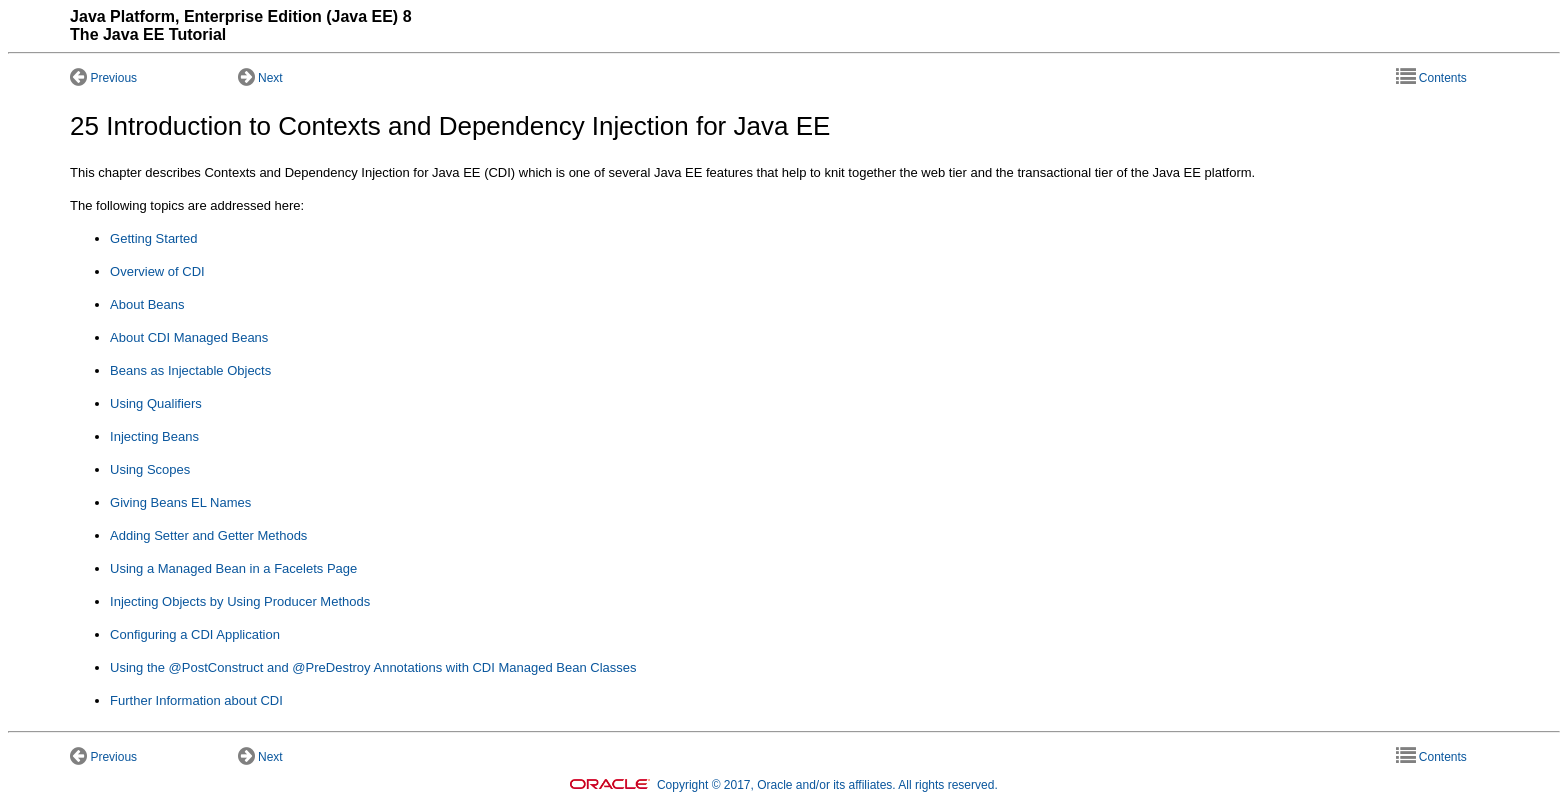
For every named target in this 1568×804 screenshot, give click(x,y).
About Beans (147, 304)
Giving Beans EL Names (180, 502)
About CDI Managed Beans (189, 337)
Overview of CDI (157, 271)
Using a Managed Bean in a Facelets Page (233, 568)
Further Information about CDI (196, 700)
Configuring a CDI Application (195, 634)
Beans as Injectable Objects (190, 370)
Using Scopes (150, 469)
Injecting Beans (154, 436)
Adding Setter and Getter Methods (208, 535)
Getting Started (153, 238)
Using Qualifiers (156, 403)
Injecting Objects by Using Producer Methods (240, 601)
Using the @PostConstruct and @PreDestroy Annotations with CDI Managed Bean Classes (373, 667)
